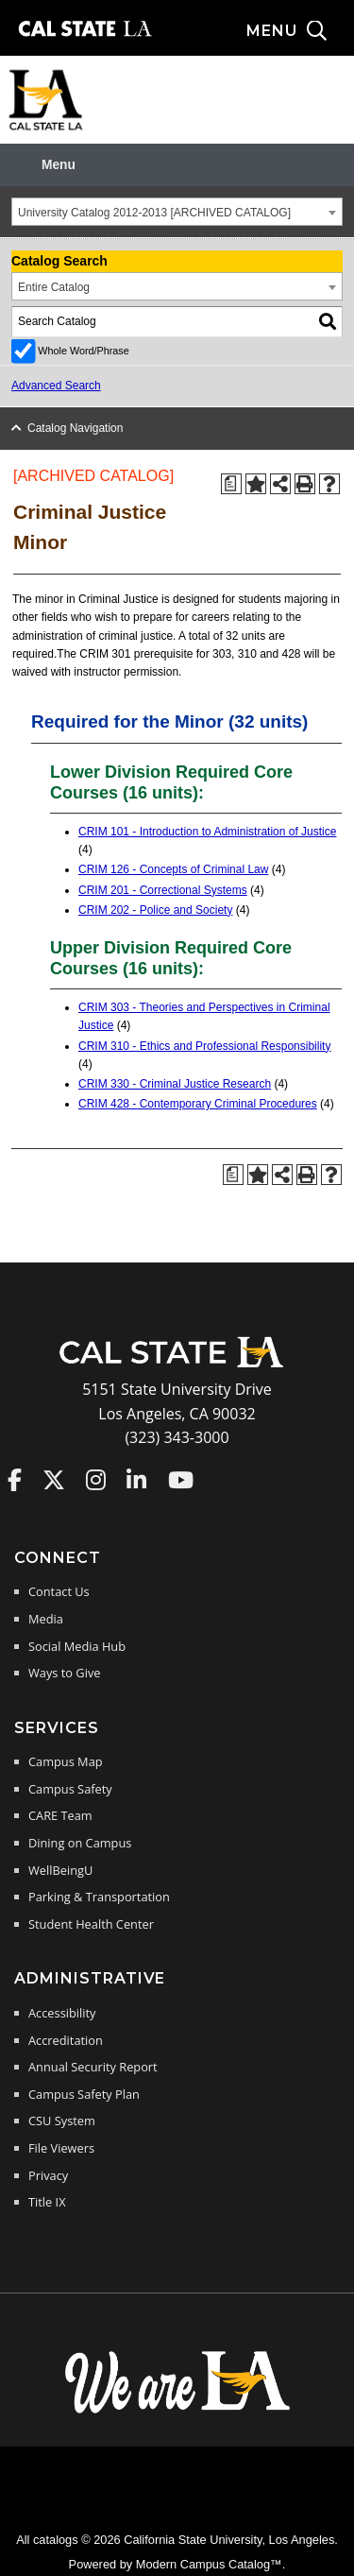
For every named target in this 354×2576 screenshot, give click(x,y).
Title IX (47, 2201)
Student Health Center (91, 1923)
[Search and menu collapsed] (300, 31)
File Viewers (61, 2147)
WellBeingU (60, 1870)
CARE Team (60, 1815)
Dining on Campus (79, 1842)
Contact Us (59, 1591)
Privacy (48, 2175)
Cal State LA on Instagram (96, 1479)
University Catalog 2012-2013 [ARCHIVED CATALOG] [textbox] (154, 212)
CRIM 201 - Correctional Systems (162, 890)
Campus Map (65, 1761)
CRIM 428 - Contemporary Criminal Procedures (197, 1103)
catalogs (55, 2540)
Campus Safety (70, 1788)
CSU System (61, 2120)
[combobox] (177, 211)
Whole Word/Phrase (83, 350)
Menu (59, 165)
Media (45, 1618)
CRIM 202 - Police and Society (155, 910)
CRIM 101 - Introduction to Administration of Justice (207, 831)
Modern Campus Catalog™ (209, 2564)
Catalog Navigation (75, 428)
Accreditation (65, 2040)
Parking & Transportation (99, 1896)
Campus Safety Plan (84, 2094)
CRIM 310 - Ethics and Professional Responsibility (204, 1046)
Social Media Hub (77, 1646)
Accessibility (61, 2012)
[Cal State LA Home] (177, 1365)
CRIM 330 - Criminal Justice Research (174, 1084)
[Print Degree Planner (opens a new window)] (231, 483)
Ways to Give (64, 1672)
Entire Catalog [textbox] (54, 287)
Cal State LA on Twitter (53, 1479)
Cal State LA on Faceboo (15, 1479)
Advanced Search (56, 385)
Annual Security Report (93, 2066)
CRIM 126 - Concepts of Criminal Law (173, 869)
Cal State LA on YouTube (181, 1479)
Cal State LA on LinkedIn (136, 1479)
